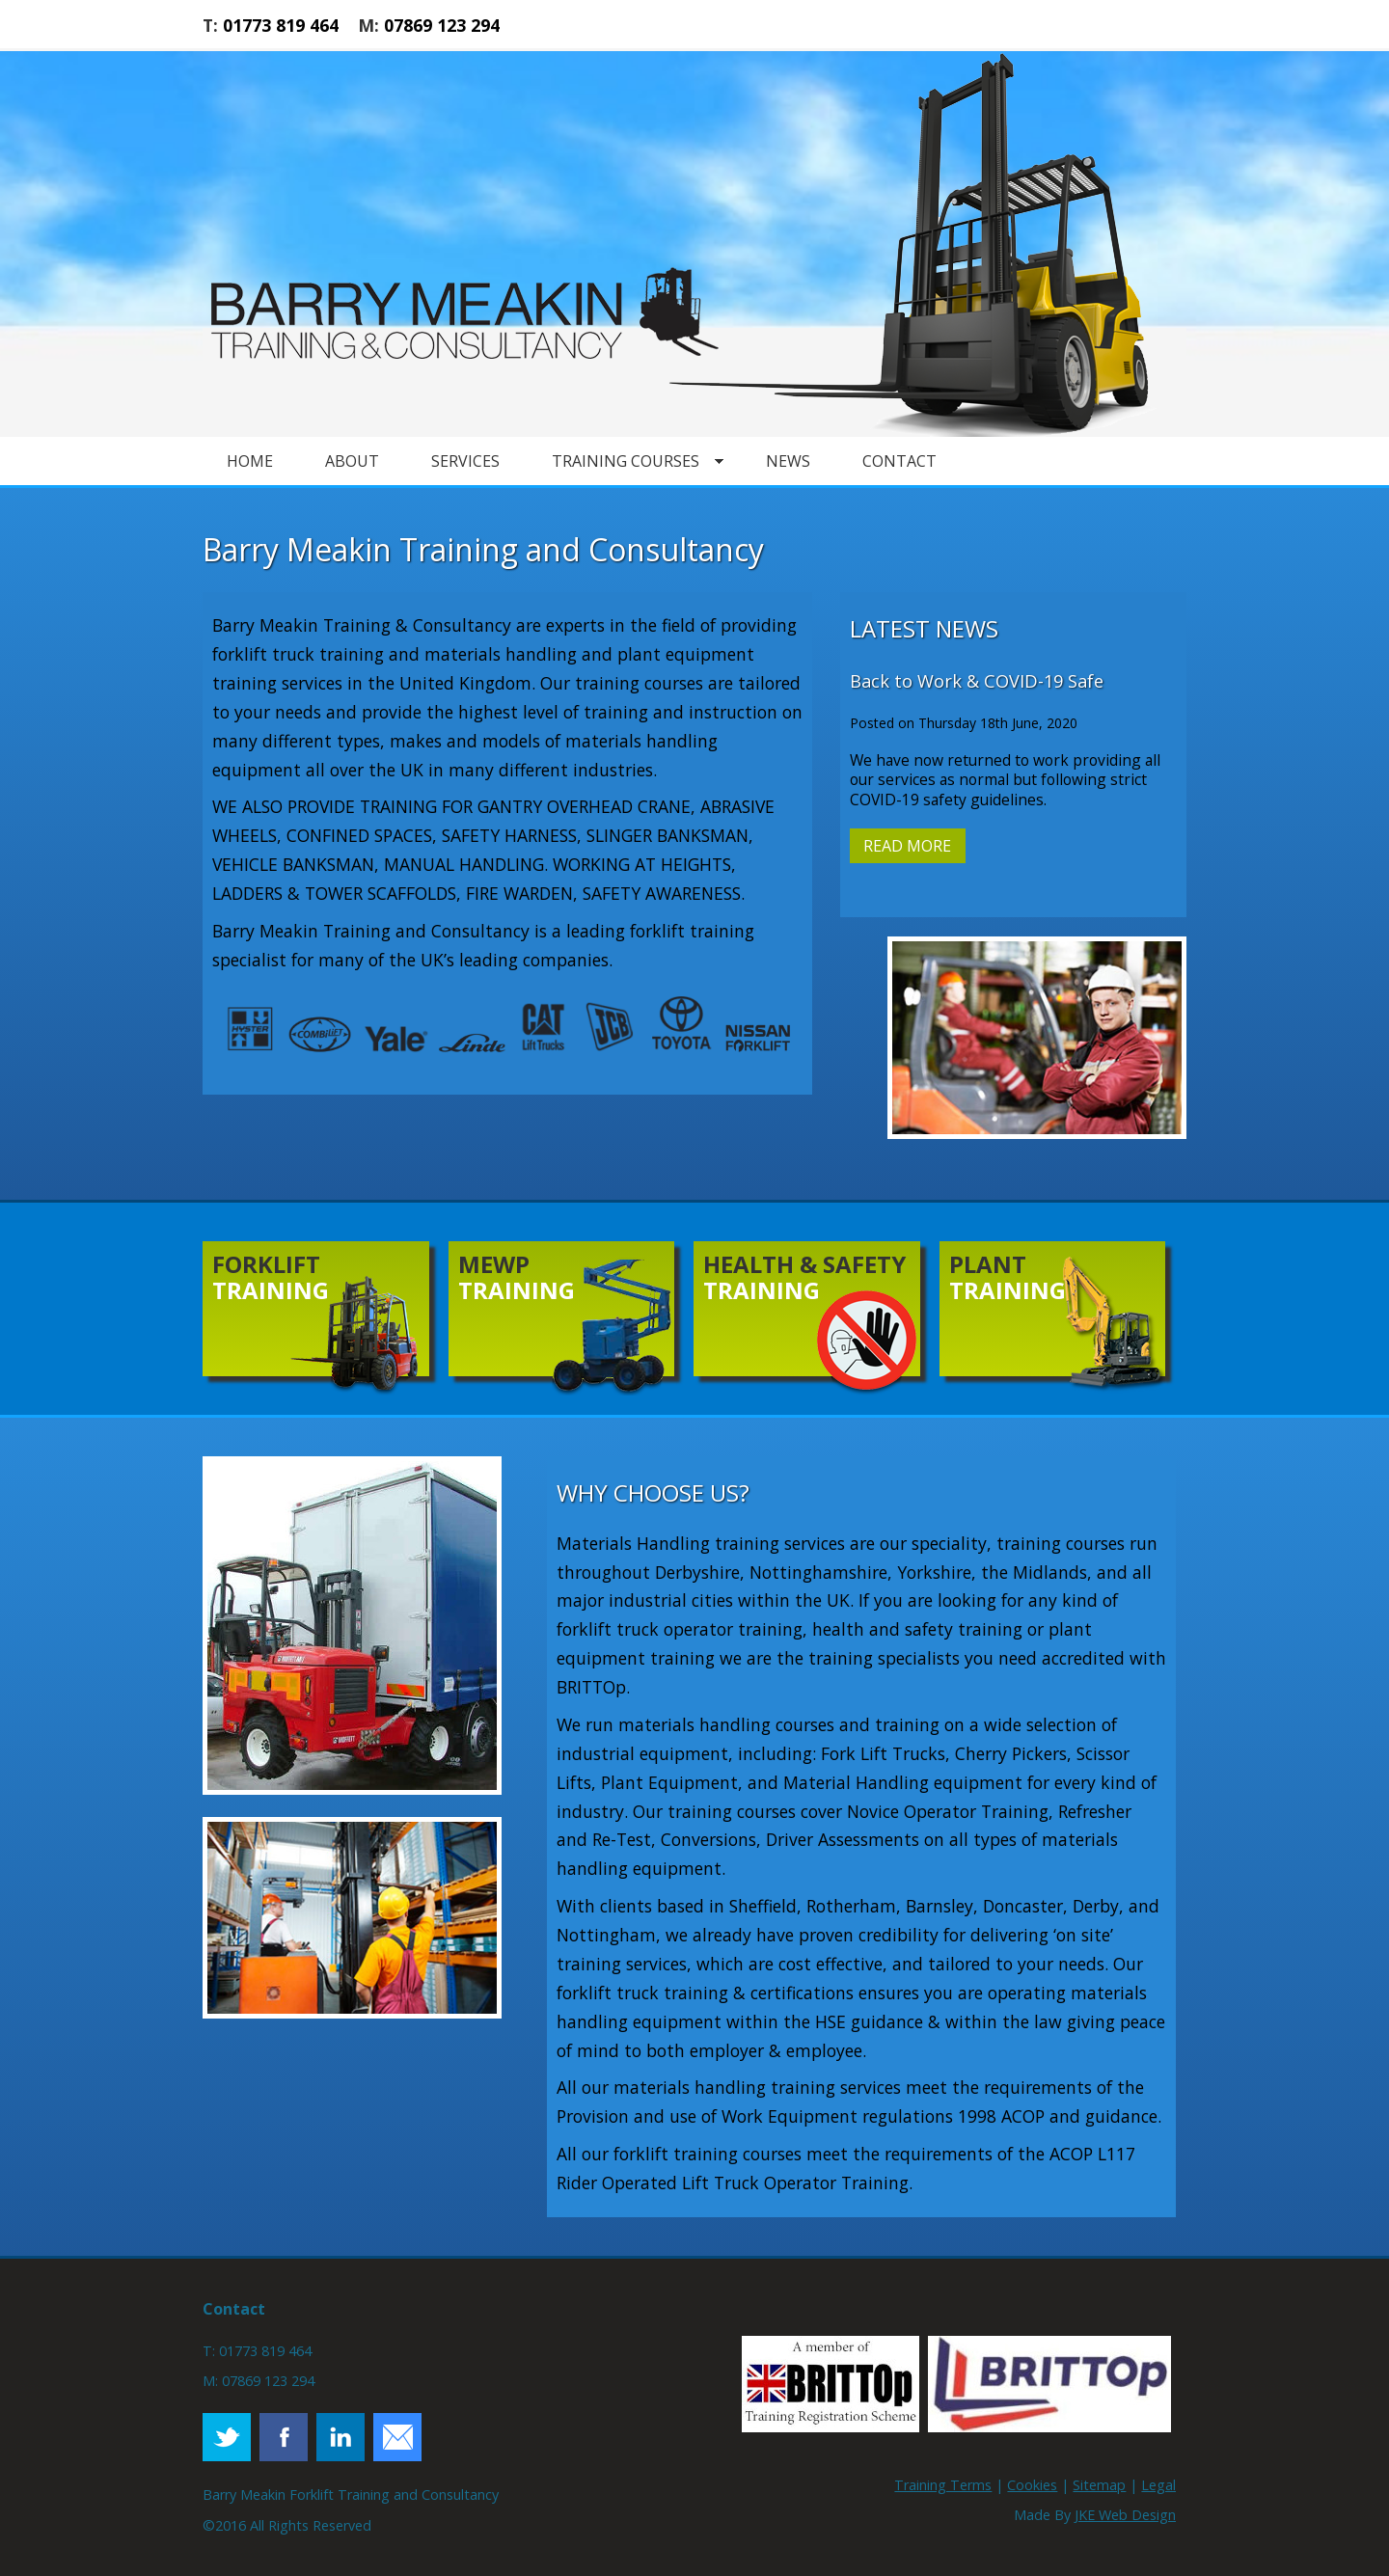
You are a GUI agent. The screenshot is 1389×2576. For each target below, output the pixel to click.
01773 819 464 (281, 25)
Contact (899, 461)
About (352, 461)
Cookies (1032, 2485)
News (788, 461)
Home (250, 461)
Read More (907, 845)
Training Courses (625, 461)
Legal (1158, 2485)
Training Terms (943, 2485)
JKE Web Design (1125, 2515)
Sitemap (1099, 2485)
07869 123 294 (442, 25)
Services (465, 461)
